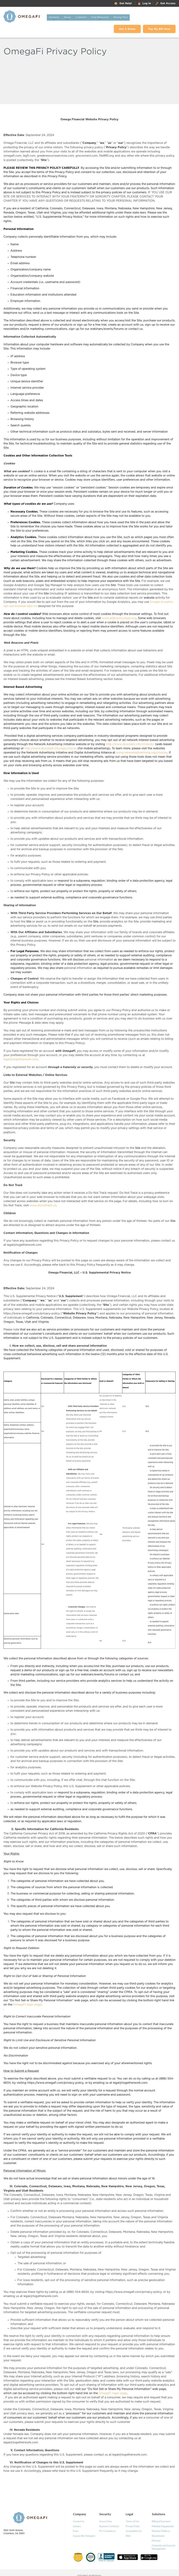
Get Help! (125, 3)
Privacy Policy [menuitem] (133, 2526)
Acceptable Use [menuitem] (134, 2531)
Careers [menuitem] (77, 2526)
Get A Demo (127, 28)
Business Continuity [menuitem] (109, 2526)
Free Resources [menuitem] (100, 17)
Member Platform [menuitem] (161, 2531)
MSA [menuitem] (128, 2535)
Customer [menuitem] (81, 17)
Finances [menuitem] (156, 2540)
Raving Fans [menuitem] (121, 17)
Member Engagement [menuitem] (163, 2526)
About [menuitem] (67, 17)
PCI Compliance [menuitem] (107, 2531)
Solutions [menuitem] (54, 17)
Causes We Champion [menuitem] (84, 2535)
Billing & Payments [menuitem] (161, 2521)
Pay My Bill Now (159, 28)
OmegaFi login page (27, 2004)
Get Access (168, 3)
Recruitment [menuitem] (158, 2535)
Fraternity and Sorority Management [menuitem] (163, 2547)
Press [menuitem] (75, 2531)
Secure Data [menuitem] (105, 2521)
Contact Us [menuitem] (78, 2521)
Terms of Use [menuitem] (132, 2521)
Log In (146, 3)
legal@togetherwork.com (20, 1059)
